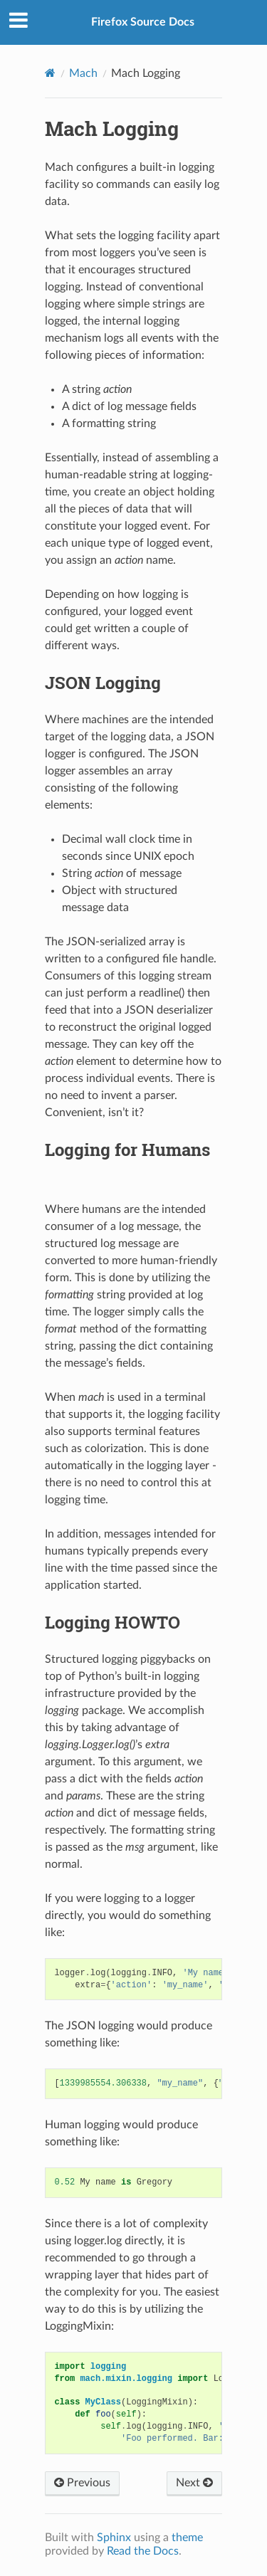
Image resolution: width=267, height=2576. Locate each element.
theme (187, 2537)
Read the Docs (143, 2551)
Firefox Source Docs (142, 22)
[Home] (50, 73)
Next (194, 2482)
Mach (83, 73)
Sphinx (114, 2537)
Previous (82, 2482)
